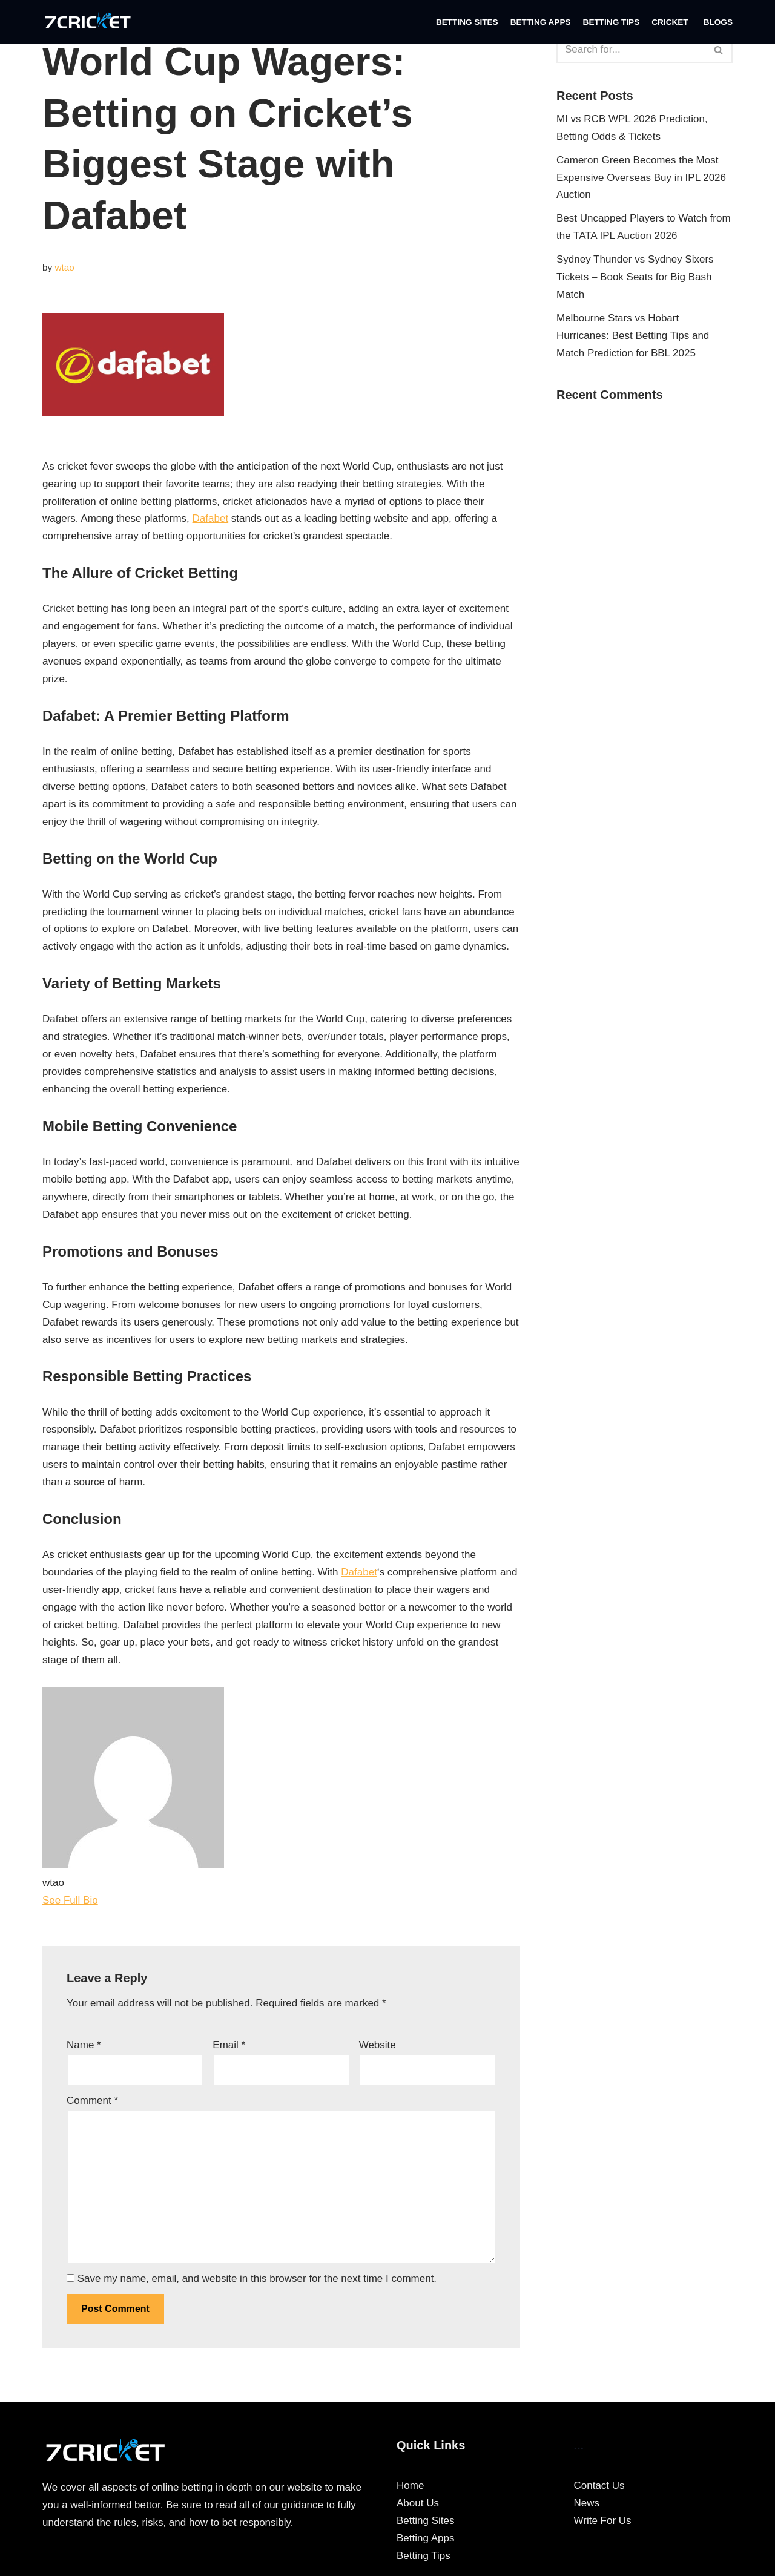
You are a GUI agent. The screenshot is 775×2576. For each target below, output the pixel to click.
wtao (64, 267)
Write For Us (603, 2520)
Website (377, 2045)
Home (410, 2485)
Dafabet (211, 518)
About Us (418, 2503)
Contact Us (599, 2485)
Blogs (718, 22)
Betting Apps (540, 22)
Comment (92, 2100)
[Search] (630, 49)
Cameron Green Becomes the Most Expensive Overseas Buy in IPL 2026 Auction (641, 177)
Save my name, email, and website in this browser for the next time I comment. (257, 2278)
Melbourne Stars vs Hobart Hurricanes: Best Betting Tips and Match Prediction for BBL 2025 (632, 335)
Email (229, 2045)
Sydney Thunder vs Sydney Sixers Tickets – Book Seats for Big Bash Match (635, 277)
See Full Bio (70, 1900)
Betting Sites (467, 22)
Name (84, 2045)
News (587, 2503)
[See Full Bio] (105, 1900)
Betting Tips (611, 22)
